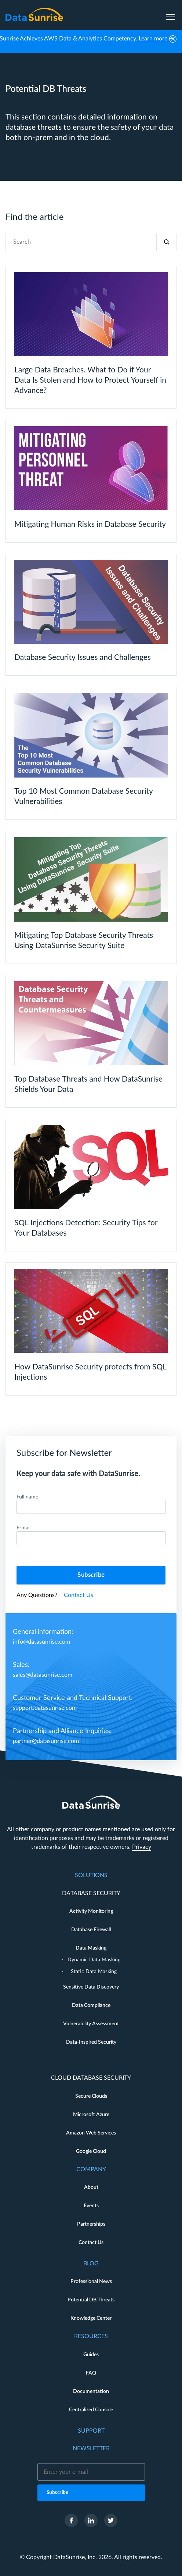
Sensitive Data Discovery (91, 1987)
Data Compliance (91, 2005)
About (91, 2187)
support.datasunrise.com (45, 1708)
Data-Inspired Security (91, 2042)
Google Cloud (91, 2151)
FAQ (91, 2373)
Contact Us (78, 1595)
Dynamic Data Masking (94, 1959)
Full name (27, 1497)
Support (91, 2431)
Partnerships (91, 2224)
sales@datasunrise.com (42, 1675)
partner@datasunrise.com (46, 1741)
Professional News (91, 2281)
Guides (91, 2354)
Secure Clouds (91, 2096)
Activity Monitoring (91, 1911)
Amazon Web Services (91, 2133)
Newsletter (91, 2448)
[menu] (170, 14)
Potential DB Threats (91, 2299)
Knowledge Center (91, 2318)
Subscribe (91, 1575)
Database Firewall (91, 1929)
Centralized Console (91, 2409)
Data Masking (91, 1948)
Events (91, 2205)
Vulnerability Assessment (91, 2023)
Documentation (91, 2391)
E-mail (23, 1527)
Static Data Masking (94, 1971)
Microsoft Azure (91, 2114)
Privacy (141, 1847)
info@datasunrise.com (41, 1642)
